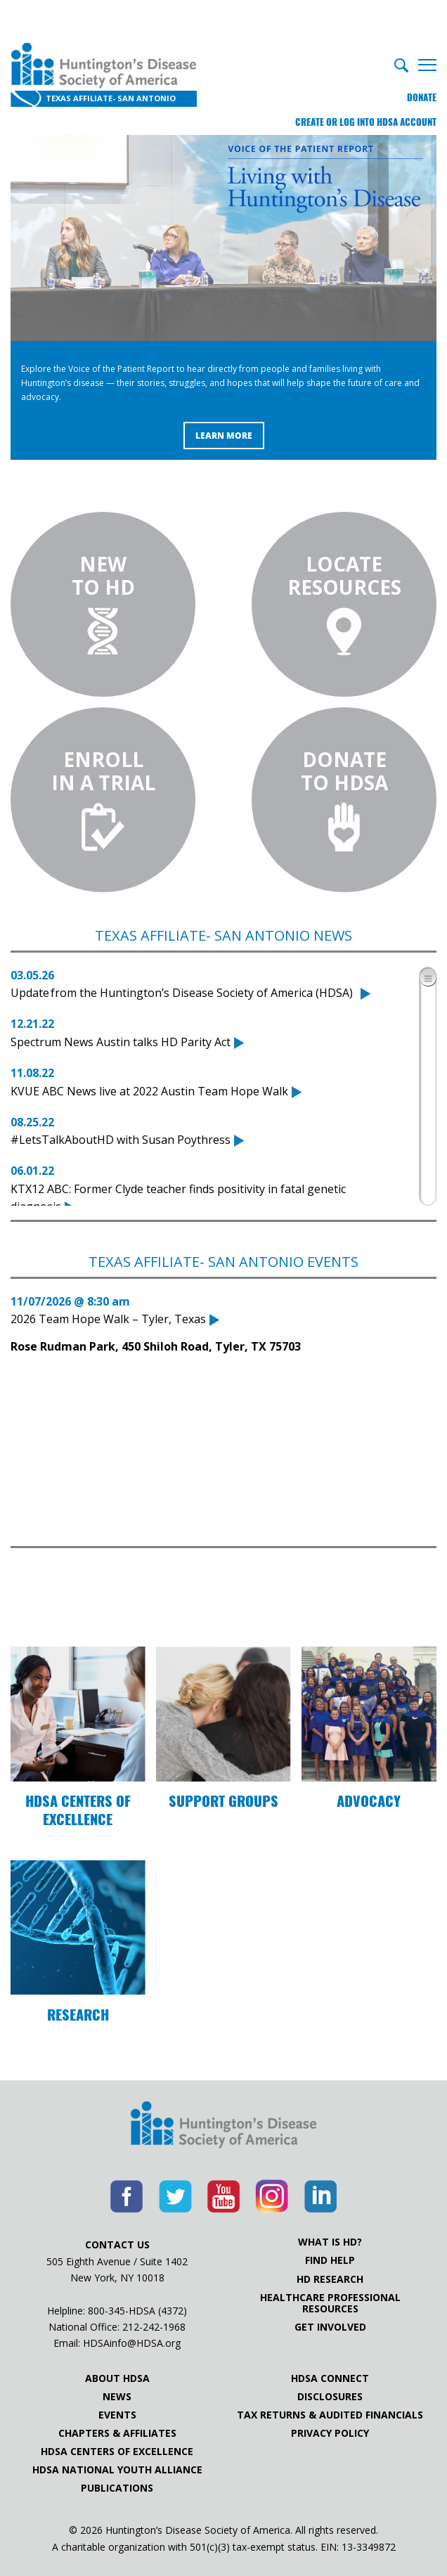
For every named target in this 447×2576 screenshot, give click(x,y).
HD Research (330, 2279)
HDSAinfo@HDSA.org (132, 2343)
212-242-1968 (154, 2326)
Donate (421, 97)
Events (117, 2415)
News (117, 2396)
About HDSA (117, 2378)
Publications (117, 2488)
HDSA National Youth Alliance (117, 2469)
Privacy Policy (330, 2433)
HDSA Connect (330, 2378)
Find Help (330, 2260)
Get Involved (330, 2327)
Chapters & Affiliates (117, 2433)
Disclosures (330, 2396)
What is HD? (330, 2242)
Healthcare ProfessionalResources (330, 2303)
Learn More (223, 436)
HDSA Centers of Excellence (117, 2451)
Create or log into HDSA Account (365, 122)
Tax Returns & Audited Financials (330, 2415)
